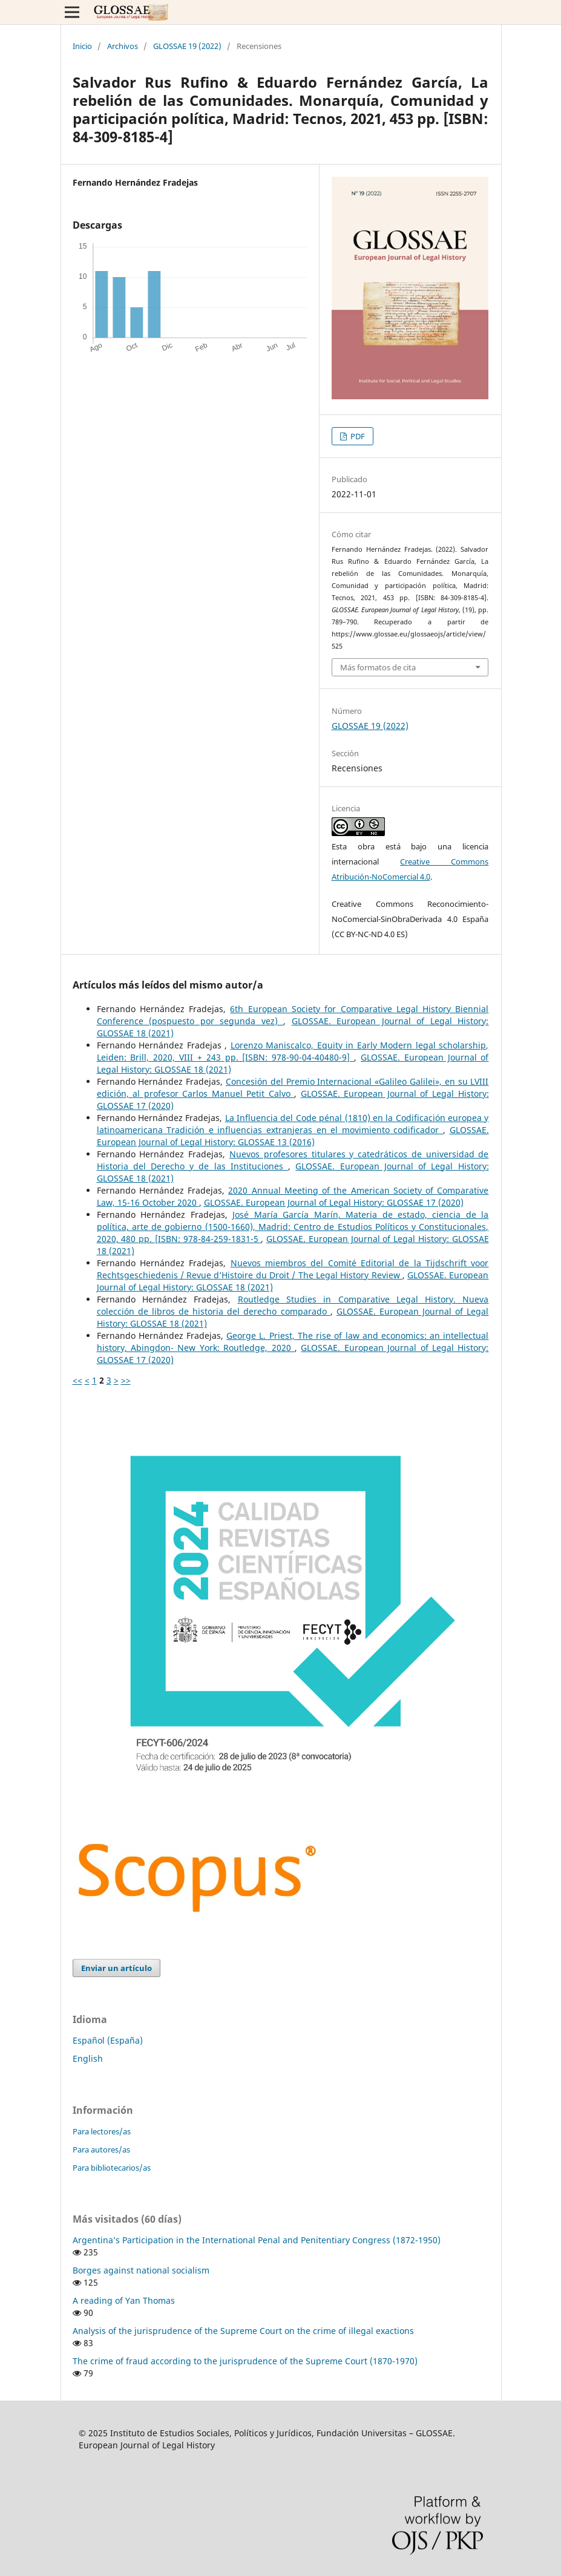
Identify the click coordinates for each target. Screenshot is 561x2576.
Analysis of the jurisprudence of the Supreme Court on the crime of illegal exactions (243, 2330)
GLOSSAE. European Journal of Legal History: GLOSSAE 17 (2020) (334, 1202)
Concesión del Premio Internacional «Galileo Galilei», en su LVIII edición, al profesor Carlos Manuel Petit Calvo (293, 1087)
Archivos (122, 46)
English (88, 2058)
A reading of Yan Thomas (124, 2300)
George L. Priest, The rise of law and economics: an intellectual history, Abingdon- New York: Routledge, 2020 (293, 1341)
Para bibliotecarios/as (112, 2167)
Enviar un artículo (116, 1968)
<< (77, 1380)
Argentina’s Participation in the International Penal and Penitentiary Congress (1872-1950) (257, 2240)
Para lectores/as (102, 2131)
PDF (357, 436)
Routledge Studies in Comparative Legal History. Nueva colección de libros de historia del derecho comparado (293, 1305)
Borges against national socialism (141, 2270)
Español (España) (108, 2040)
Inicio (82, 46)
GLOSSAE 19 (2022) (187, 46)
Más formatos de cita (378, 667)
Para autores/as (101, 2149)
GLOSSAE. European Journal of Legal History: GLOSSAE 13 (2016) (293, 1136)
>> (126, 1380)
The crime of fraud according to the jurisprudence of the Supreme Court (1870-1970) (245, 2361)
